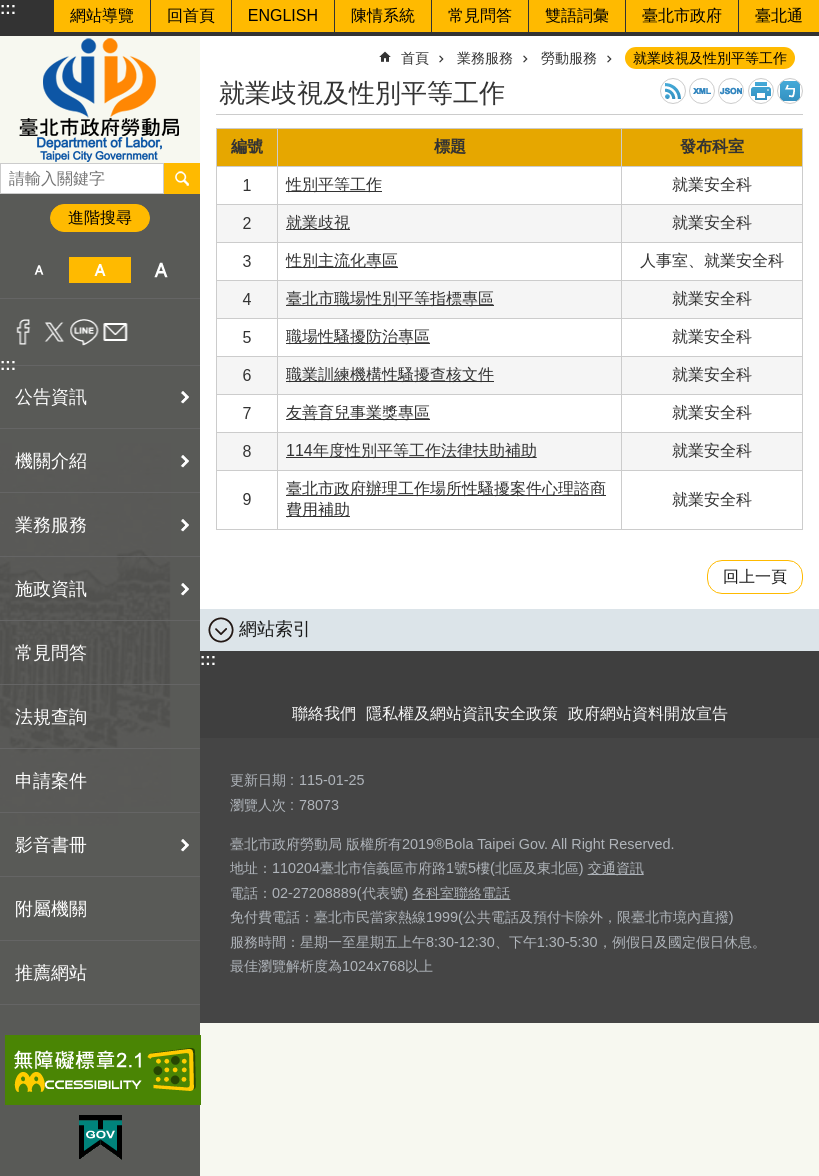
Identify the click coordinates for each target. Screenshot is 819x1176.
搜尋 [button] (182, 178)
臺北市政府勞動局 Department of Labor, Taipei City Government (100, 99)
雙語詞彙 (577, 15)
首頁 (415, 58)
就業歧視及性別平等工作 (710, 58)
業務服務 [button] (51, 525)
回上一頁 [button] (755, 576)
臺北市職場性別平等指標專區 (390, 298)
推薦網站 (51, 973)
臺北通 (779, 15)
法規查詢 (51, 717)
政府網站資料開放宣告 (648, 713)
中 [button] (99, 270)
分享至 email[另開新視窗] (115, 332)
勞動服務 (569, 58)
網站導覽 (102, 15)
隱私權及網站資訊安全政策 (462, 713)
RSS (673, 91)
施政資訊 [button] (51, 589)
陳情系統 (383, 15)
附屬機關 (51, 909)
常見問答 (480, 15)
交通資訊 (616, 868)
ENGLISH (283, 15)
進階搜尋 (100, 217)
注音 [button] (790, 91)
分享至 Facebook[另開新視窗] (23, 332)
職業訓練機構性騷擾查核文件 (390, 374)
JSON (731, 91)
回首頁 (191, 15)
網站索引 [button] (275, 629)
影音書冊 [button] (51, 845)
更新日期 (258, 780)
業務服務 (485, 58)
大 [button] (161, 270)
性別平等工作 (334, 184)
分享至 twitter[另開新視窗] (54, 332)
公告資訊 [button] (51, 397)
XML (702, 91)
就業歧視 (318, 222)
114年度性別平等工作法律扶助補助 (411, 450)
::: (8, 8)
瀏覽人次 (258, 805)
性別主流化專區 (342, 260)
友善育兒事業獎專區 (358, 412)
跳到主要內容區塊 (10, 10)
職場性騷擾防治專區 (358, 336)
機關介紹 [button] (51, 461)
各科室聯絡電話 (461, 893)
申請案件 (51, 781)
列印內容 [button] (761, 91)
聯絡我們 (324, 713)
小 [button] (38, 270)
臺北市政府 (682, 15)
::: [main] (229, 49)
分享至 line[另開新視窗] (84, 332)
